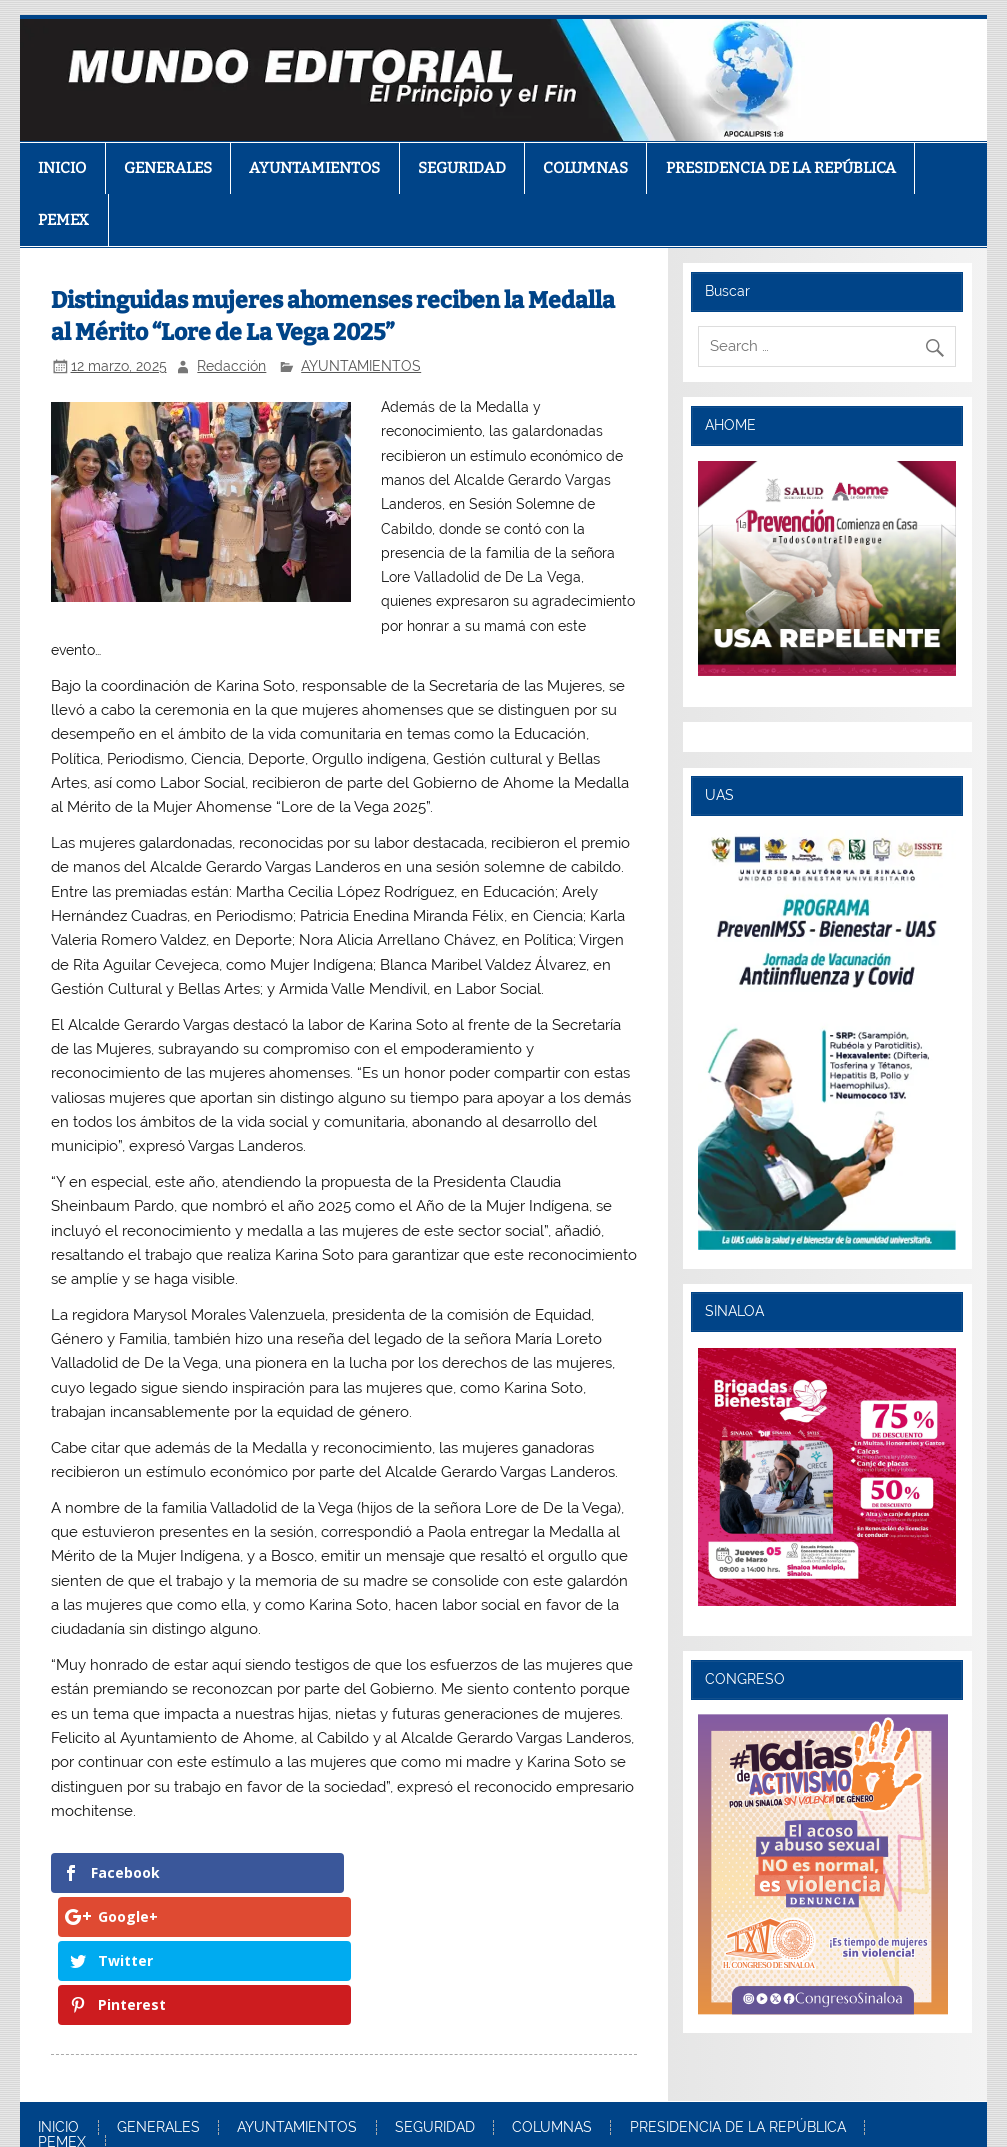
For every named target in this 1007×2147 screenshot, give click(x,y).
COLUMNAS (585, 168)
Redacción (231, 366)
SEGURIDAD (462, 168)
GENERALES (168, 168)
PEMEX (63, 220)
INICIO (62, 168)
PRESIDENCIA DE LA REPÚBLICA (781, 168)
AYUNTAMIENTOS (314, 168)
